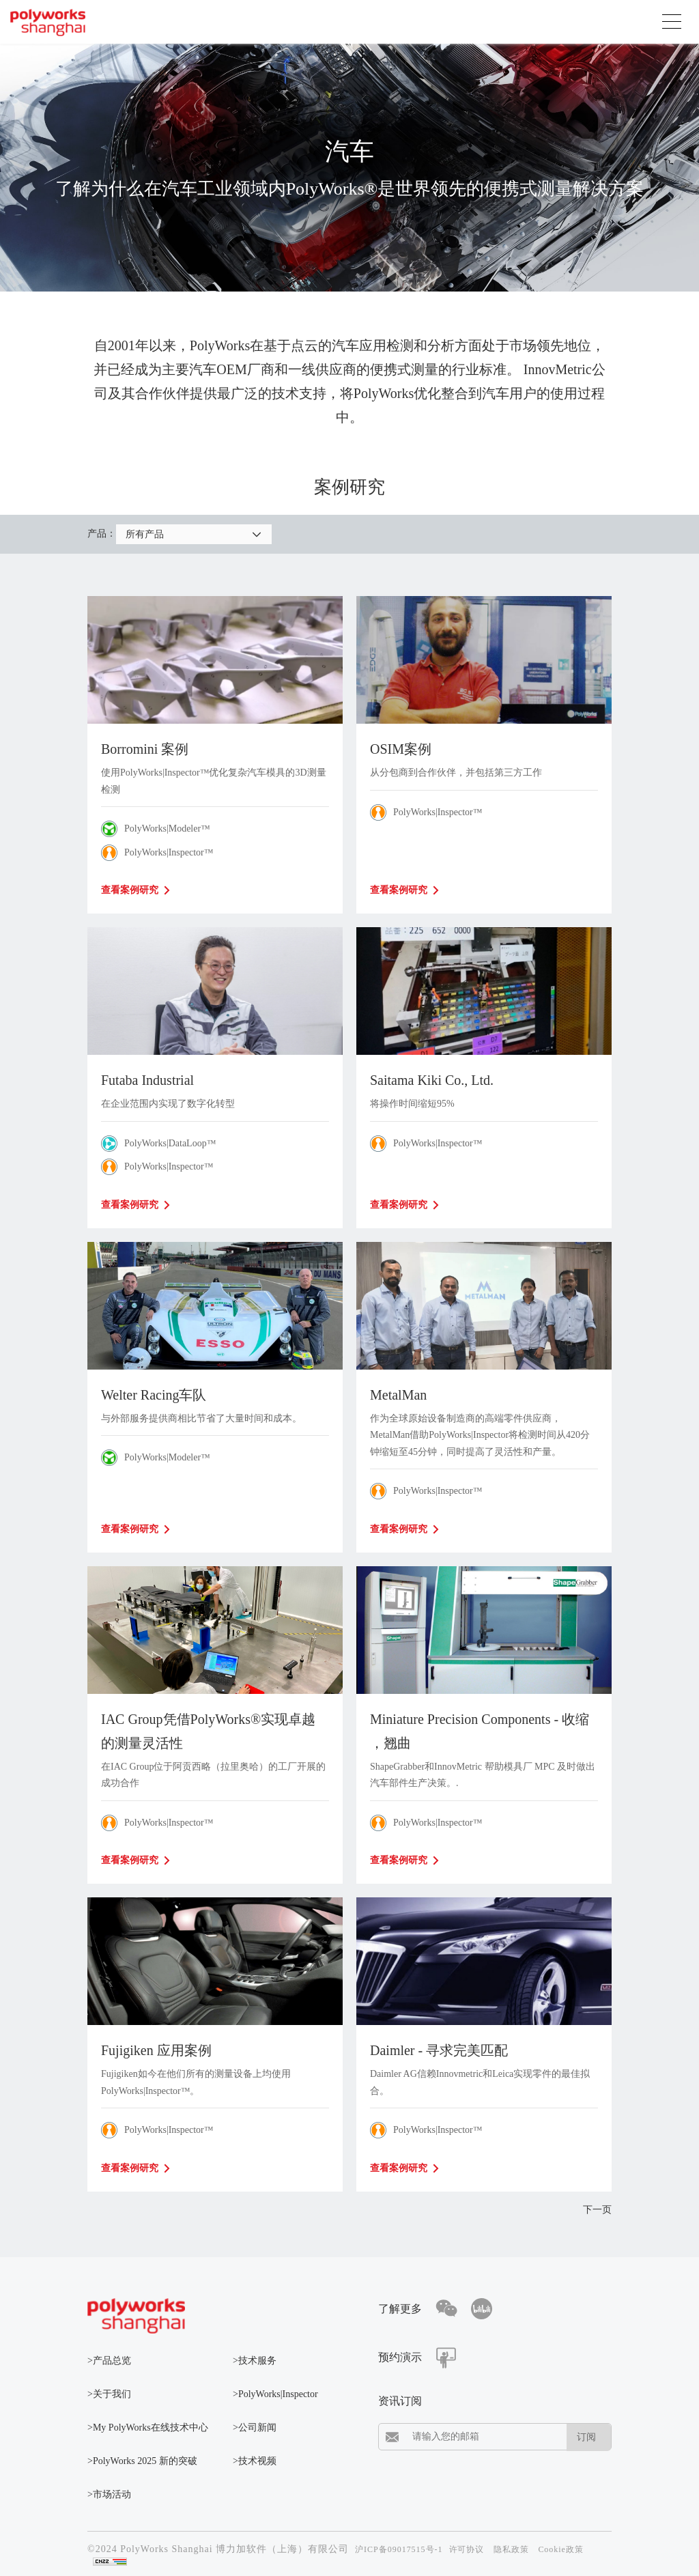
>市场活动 (109, 2494)
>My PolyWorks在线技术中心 (147, 2427)
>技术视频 (254, 2461)
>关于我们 (109, 2394)
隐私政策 (511, 2549)
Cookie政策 (561, 2549)
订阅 (586, 2437)
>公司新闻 (254, 2427)
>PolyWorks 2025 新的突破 (142, 2461)
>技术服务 (254, 2360)
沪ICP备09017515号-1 (399, 2549)
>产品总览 (109, 2360)
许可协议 (467, 2549)
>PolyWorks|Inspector (275, 2394)
